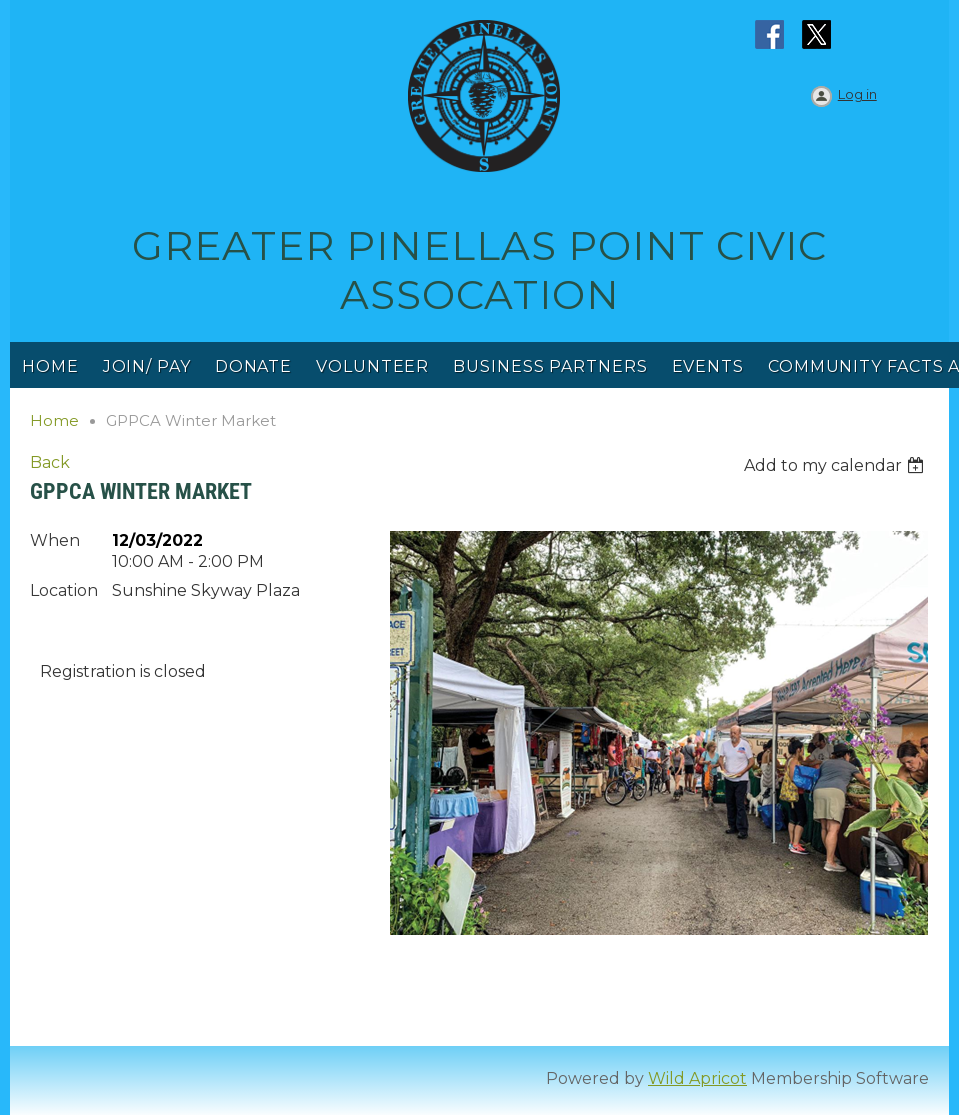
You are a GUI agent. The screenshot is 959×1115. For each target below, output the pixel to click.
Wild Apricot (697, 1078)
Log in (857, 94)
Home (54, 420)
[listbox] (836, 465)
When (55, 540)
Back (50, 462)
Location (64, 590)
